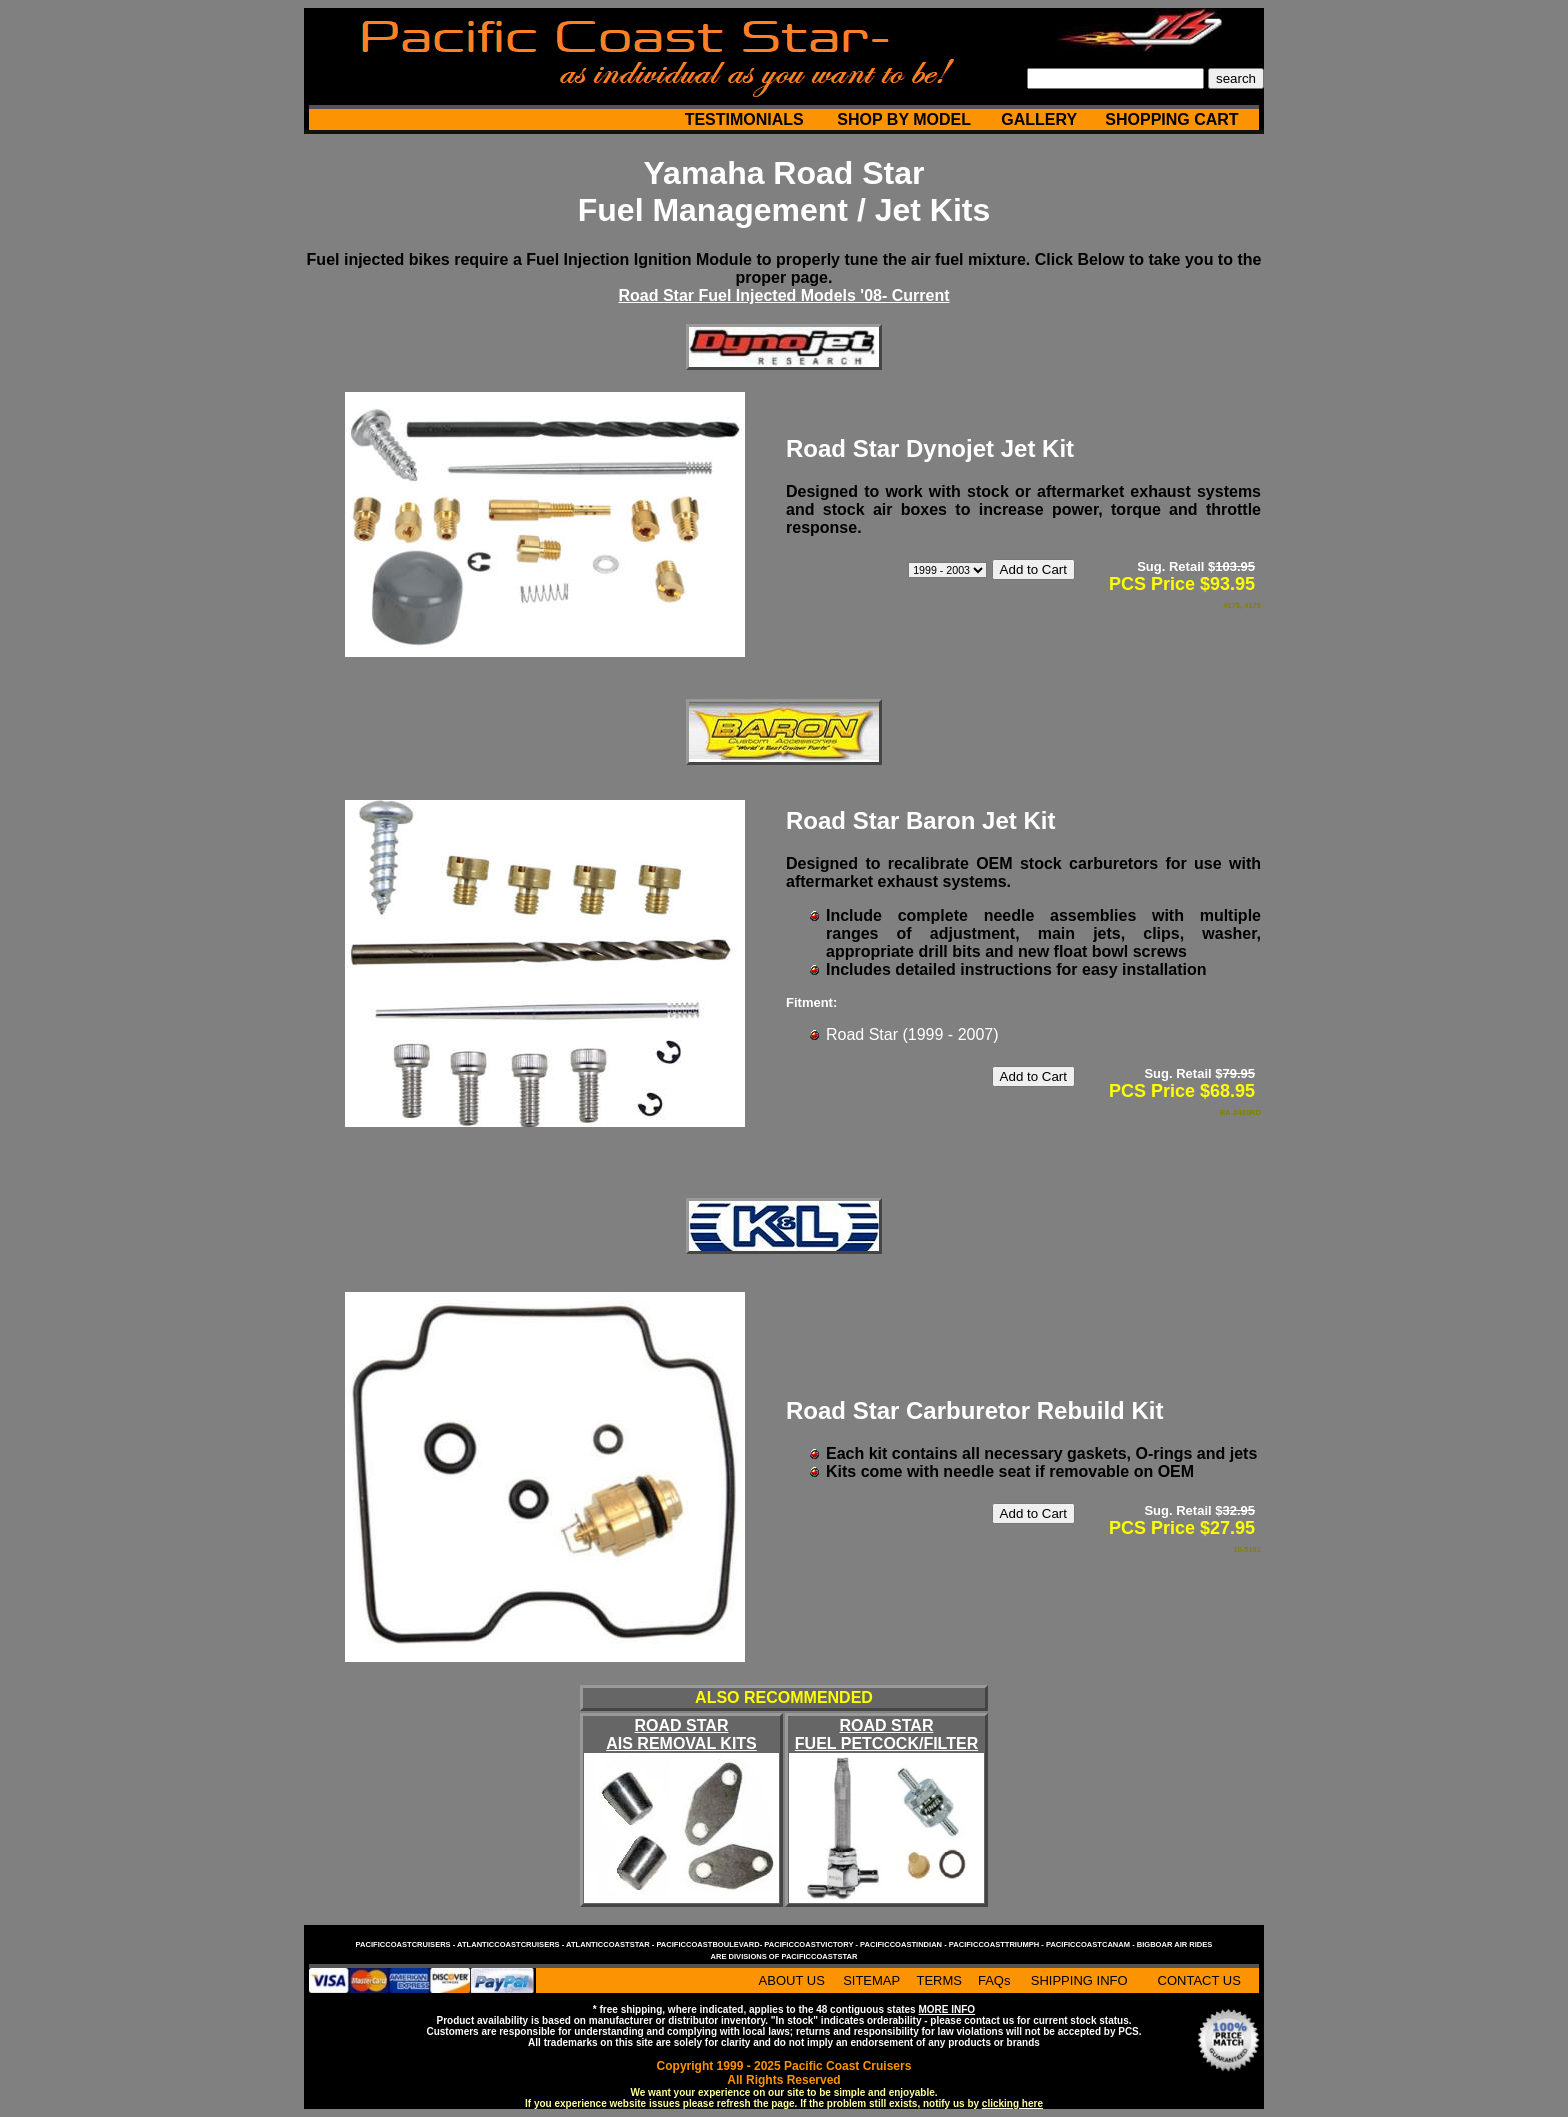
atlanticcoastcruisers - (511, 1944)
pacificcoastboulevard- (710, 1944)
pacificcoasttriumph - (997, 1944)
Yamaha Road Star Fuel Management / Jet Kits (784, 191)
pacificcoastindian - (904, 1944)
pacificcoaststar (819, 1956)
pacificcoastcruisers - (406, 1944)
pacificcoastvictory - (812, 1944)
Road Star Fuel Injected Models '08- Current (784, 295)
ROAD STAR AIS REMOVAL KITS (681, 1734)
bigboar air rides (1175, 1944)
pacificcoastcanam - (1091, 1944)
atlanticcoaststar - (611, 1944)
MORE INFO (946, 2009)
